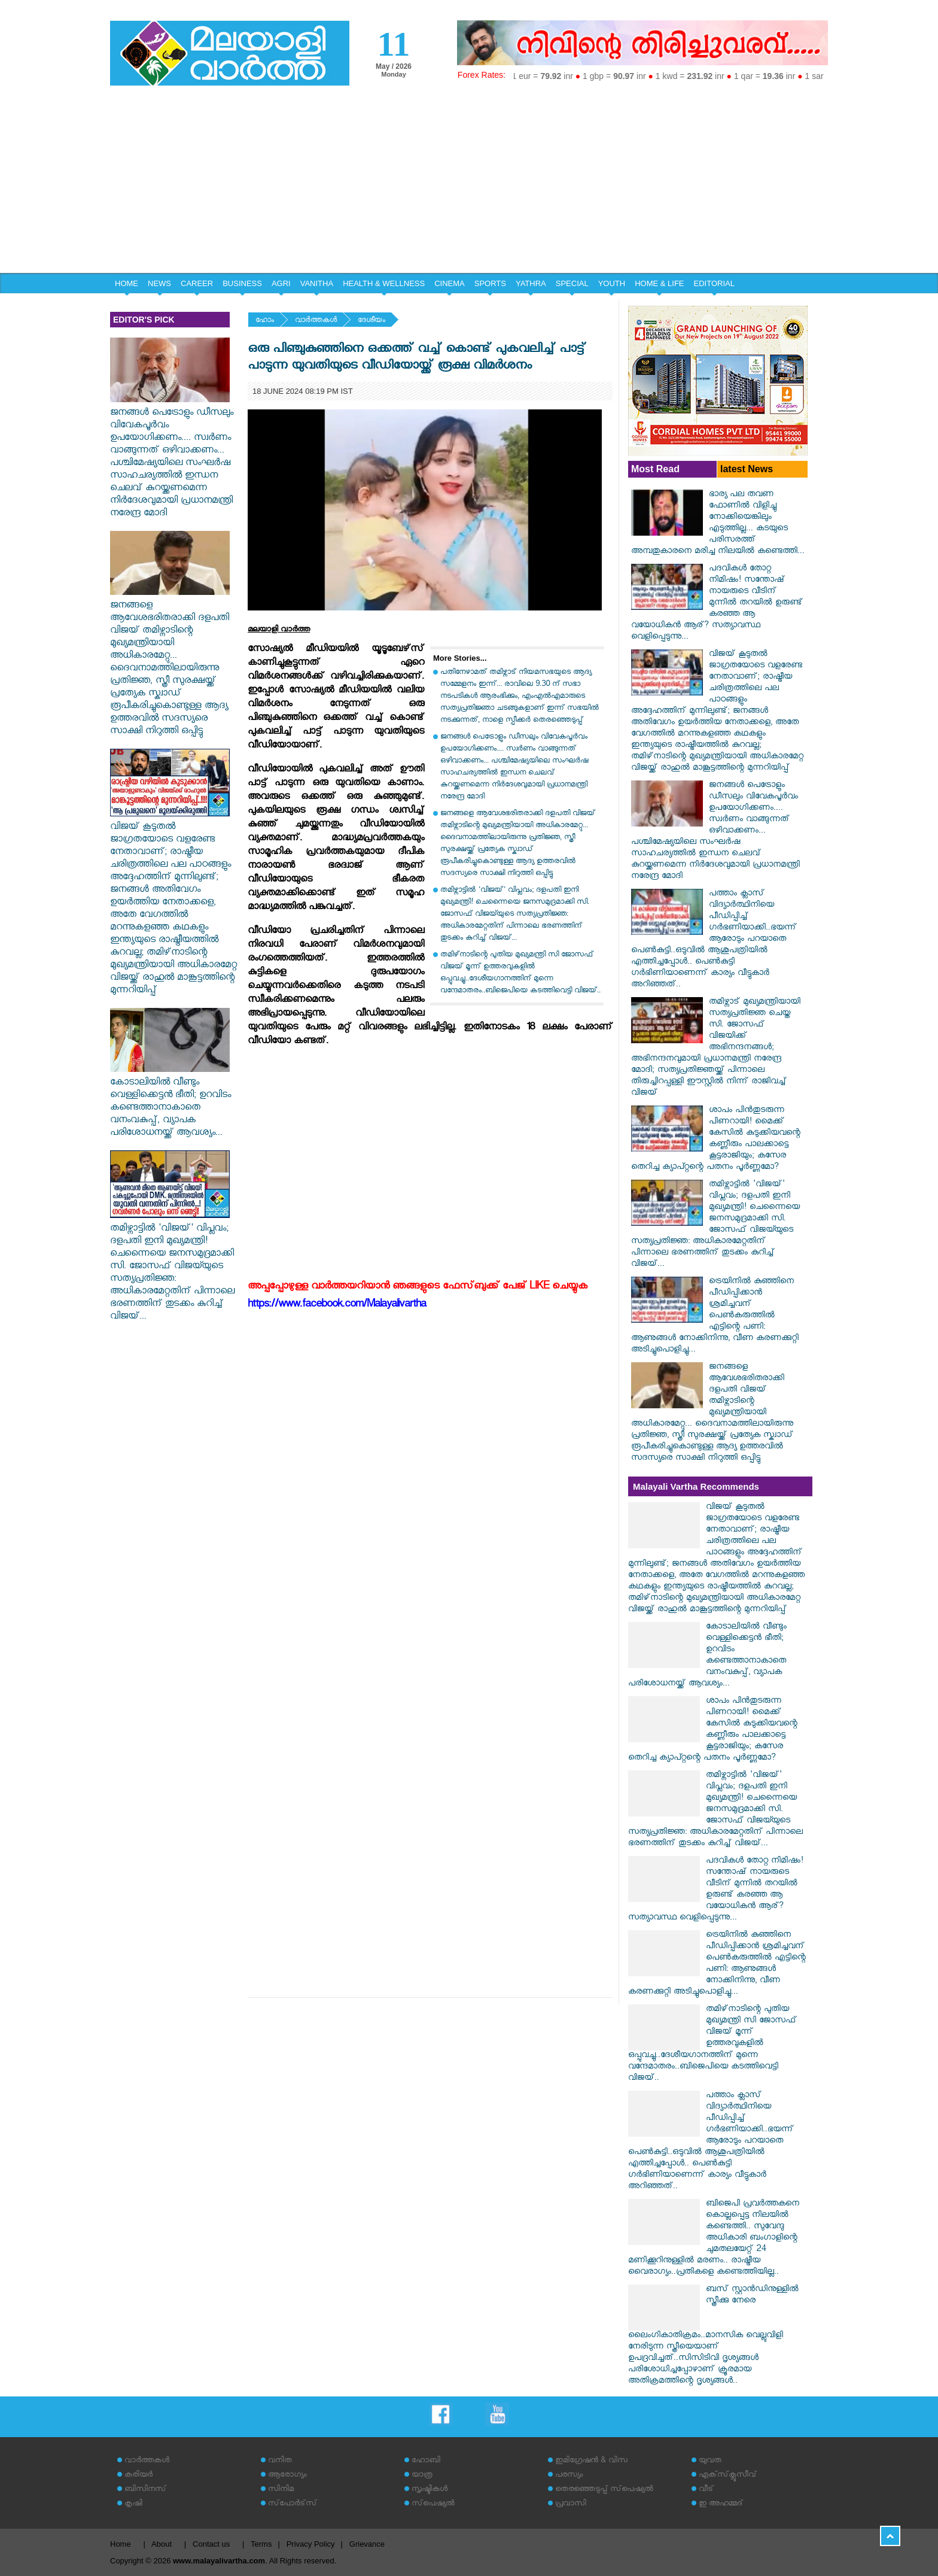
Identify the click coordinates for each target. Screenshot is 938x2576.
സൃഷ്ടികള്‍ (429, 2490)
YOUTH (612, 283)
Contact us (211, 2543)
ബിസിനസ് (145, 2490)
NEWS (159, 283)
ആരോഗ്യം (287, 2475)
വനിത (280, 2461)
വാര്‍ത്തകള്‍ (316, 321)
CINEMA (449, 283)
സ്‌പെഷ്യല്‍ (433, 2504)
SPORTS (490, 283)
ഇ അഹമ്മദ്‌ (721, 2504)
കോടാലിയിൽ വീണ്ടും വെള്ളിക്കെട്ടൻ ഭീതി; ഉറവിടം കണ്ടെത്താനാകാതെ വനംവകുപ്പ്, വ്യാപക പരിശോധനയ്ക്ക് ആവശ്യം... (170, 1102)
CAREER (197, 283)
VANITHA (316, 283)
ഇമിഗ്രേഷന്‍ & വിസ (591, 2461)
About (161, 2543)
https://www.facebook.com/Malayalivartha (337, 1305)
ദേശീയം (371, 321)
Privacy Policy (311, 2543)
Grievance (367, 2543)
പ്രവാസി (570, 2504)
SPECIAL (572, 283)
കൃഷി (133, 2504)
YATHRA (531, 283)
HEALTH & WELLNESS (384, 283)
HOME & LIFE (659, 283)
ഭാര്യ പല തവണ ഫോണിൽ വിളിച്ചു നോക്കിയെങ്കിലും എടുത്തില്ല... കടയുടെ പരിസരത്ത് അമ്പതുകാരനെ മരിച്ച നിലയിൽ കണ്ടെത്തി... (718, 524)
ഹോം (264, 321)
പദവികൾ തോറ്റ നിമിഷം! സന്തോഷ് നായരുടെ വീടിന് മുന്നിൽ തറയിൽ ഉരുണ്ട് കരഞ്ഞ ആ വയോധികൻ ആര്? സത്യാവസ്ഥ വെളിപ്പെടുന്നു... (717, 603)
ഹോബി (426, 2461)
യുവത (710, 2461)
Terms (261, 2543)
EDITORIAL (714, 283)
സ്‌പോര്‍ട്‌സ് (292, 2504)
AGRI (281, 283)
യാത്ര (422, 2475)
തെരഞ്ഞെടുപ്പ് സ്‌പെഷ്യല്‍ (604, 2490)
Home (120, 2543)
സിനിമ (281, 2490)
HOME (126, 283)
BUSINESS (242, 283)
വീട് (706, 2490)
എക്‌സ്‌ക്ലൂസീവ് (728, 2475)
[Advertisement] (469, 183)
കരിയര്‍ (138, 2475)
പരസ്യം (569, 2475)
